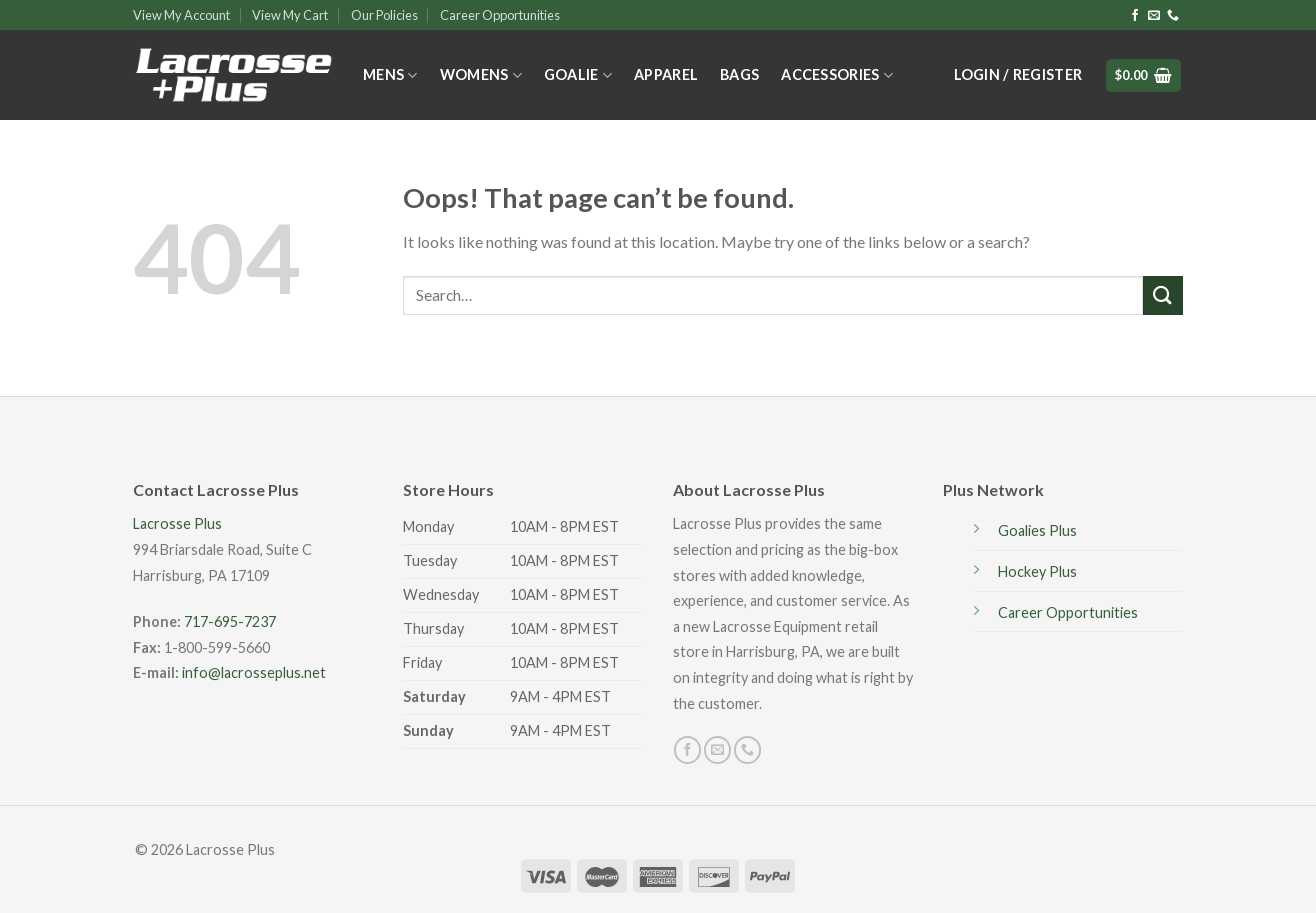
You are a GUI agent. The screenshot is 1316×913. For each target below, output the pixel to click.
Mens (390, 75)
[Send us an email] (1154, 16)
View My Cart (290, 15)
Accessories (837, 75)
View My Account (181, 15)
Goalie (578, 75)
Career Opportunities (500, 15)
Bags (739, 74)
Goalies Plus (1037, 530)
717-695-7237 (230, 621)
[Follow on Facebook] (1135, 16)
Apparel (666, 74)
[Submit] (1163, 295)
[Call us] (1173, 16)
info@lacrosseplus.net (254, 672)
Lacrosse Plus (177, 523)
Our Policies (384, 15)
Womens (481, 75)
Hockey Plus (1037, 571)
